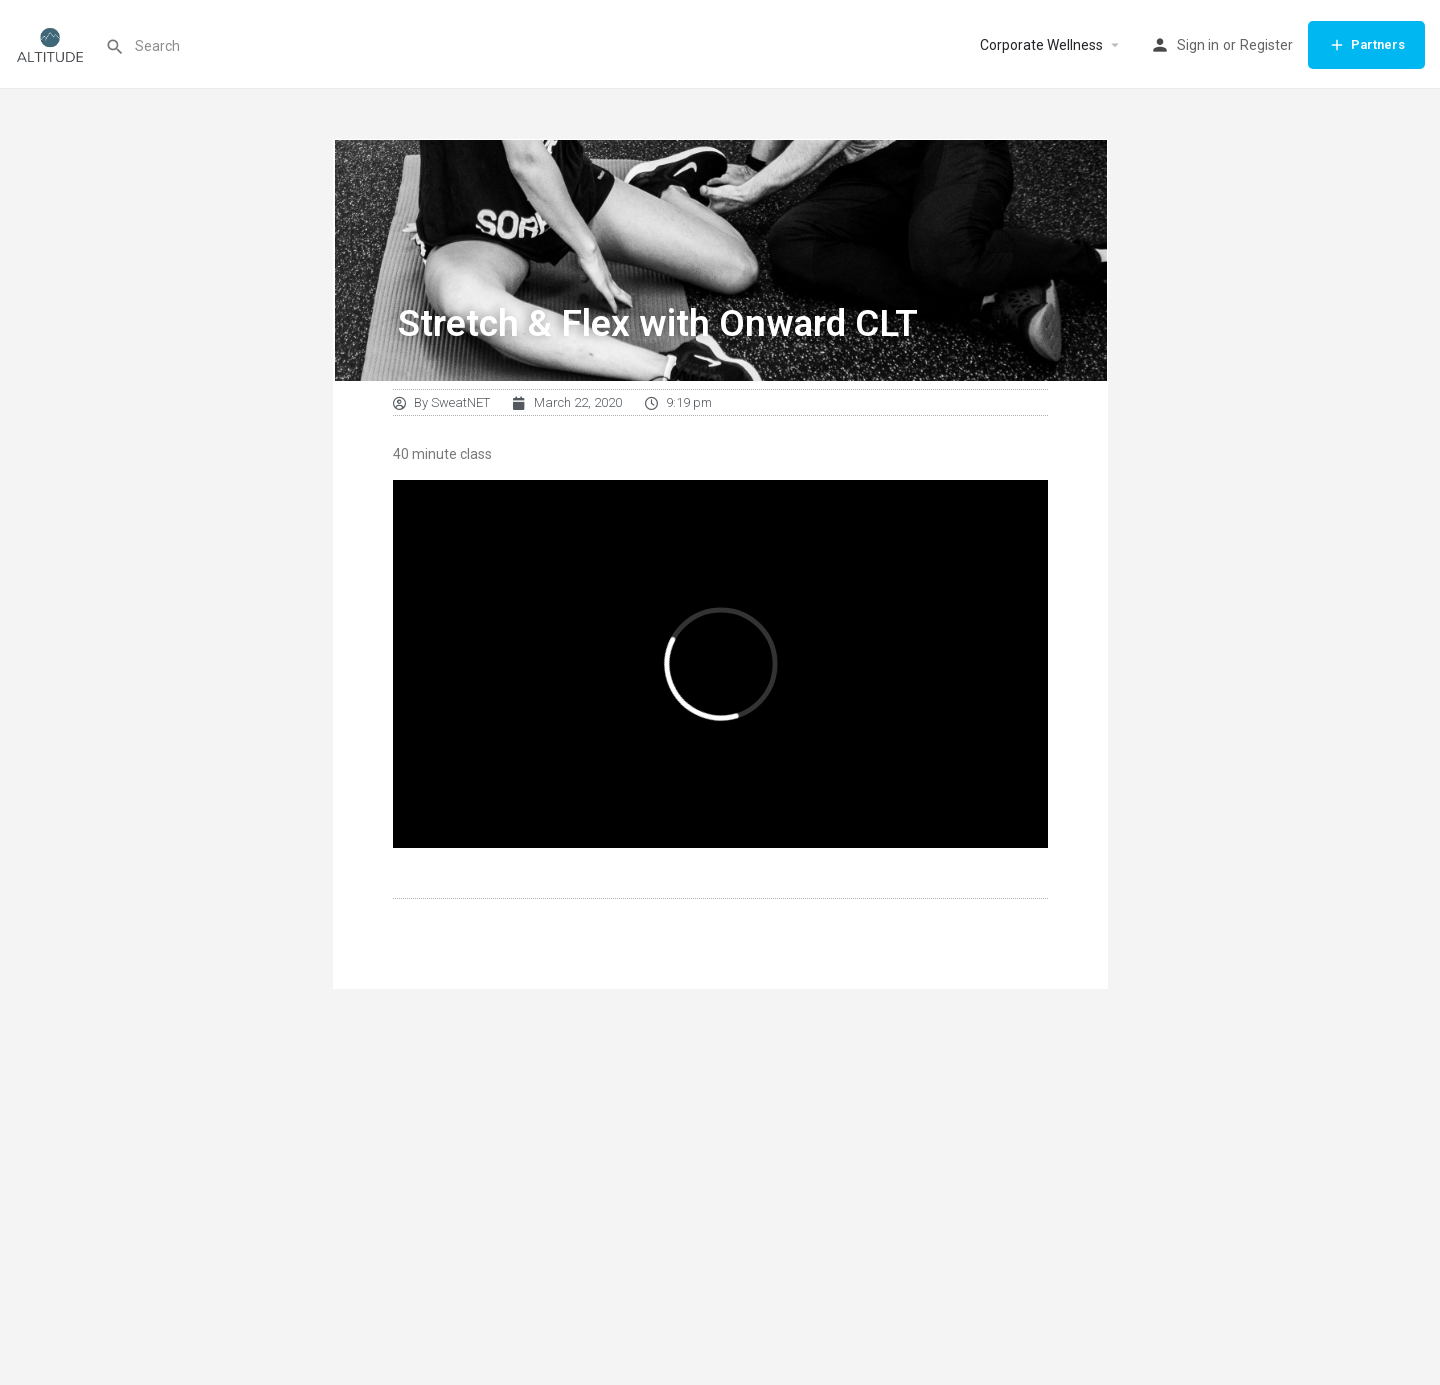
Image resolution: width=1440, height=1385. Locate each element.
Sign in (1198, 45)
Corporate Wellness (1041, 45)
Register (1266, 45)
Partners (1366, 45)
